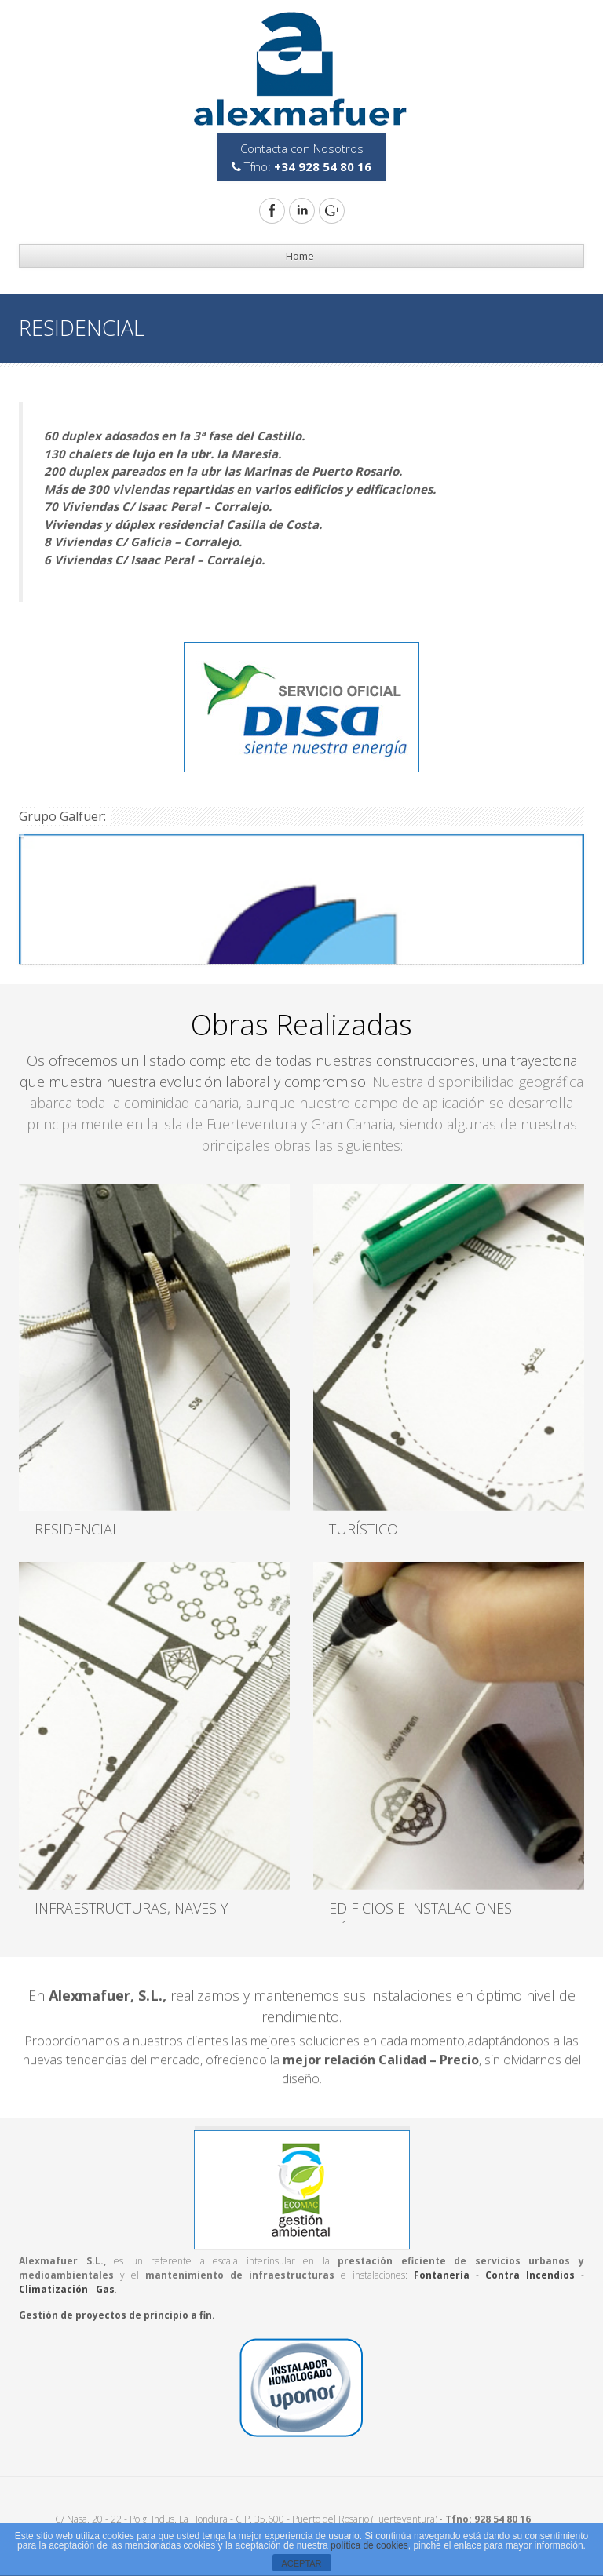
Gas (105, 2289)
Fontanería (442, 2275)
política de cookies (369, 2545)
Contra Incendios (530, 2275)
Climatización (53, 2289)
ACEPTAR (301, 2563)
